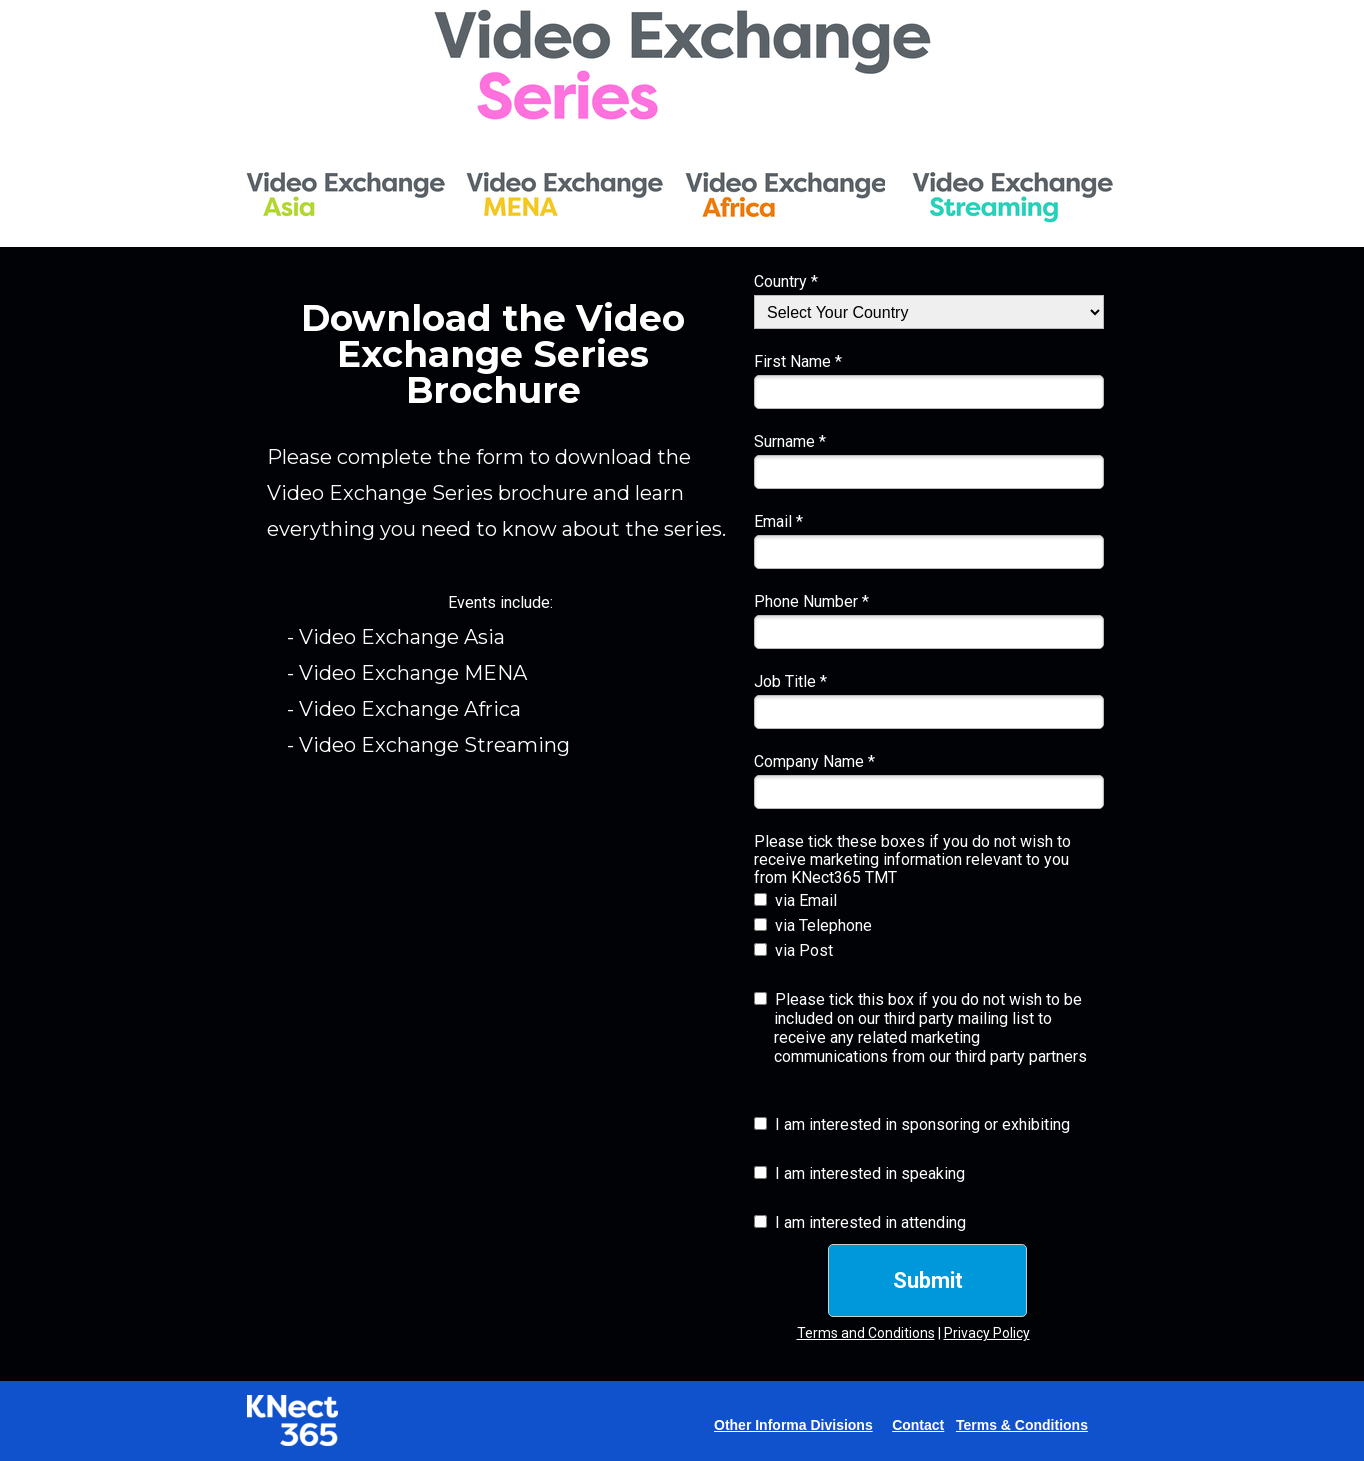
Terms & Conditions (1022, 1425)
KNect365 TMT (844, 877)
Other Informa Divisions (793, 1425)
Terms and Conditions (866, 1333)
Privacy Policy (987, 1333)
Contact (918, 1425)
